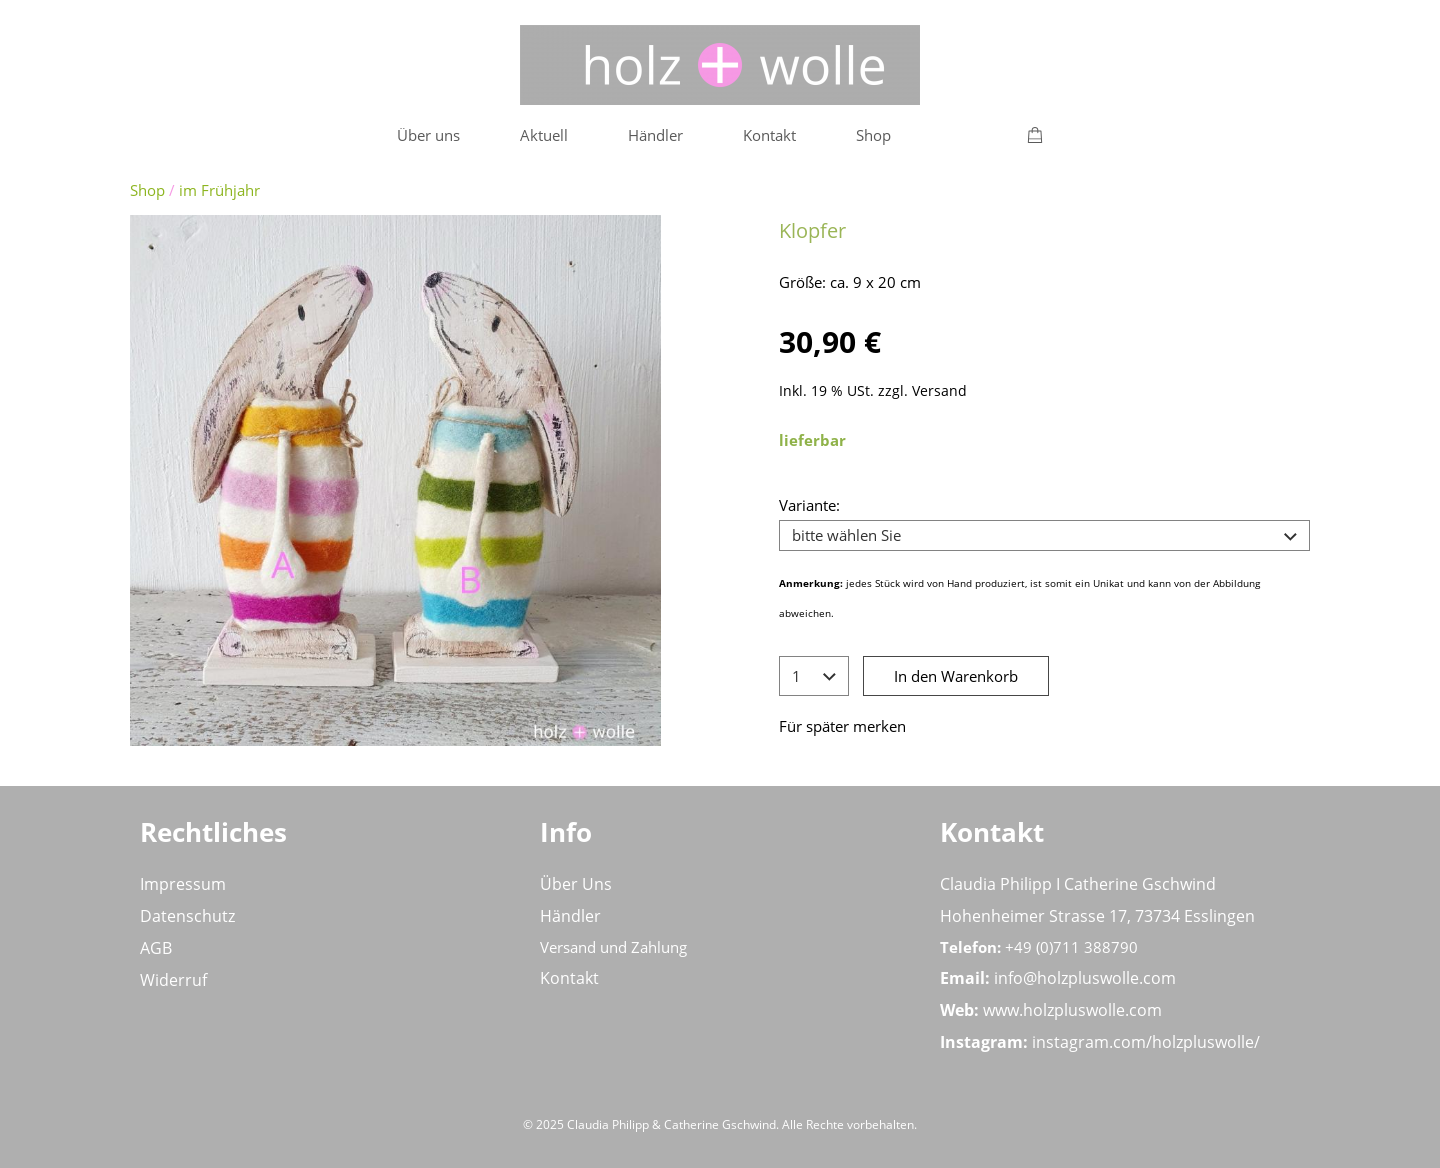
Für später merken (842, 726)
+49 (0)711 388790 (1071, 947)
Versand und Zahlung (613, 947)
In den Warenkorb (956, 676)
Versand (939, 391)
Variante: (809, 505)
